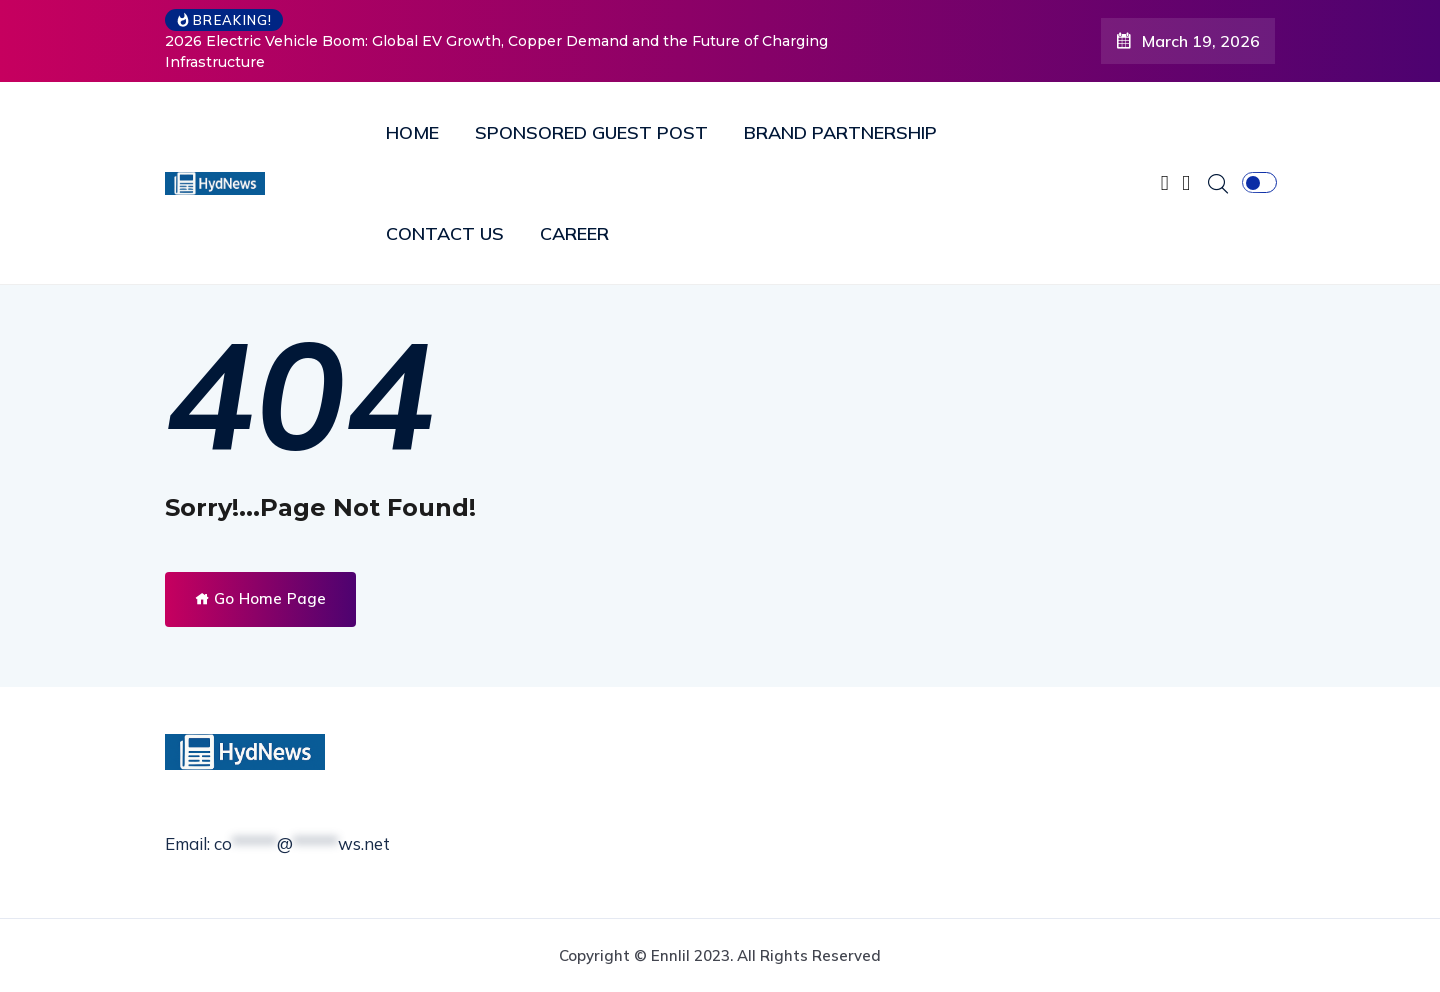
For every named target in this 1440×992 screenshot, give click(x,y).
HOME (412, 132)
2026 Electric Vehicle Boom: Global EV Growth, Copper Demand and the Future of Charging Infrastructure (496, 51)
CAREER (574, 233)
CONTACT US (445, 233)
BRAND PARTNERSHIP (840, 132)
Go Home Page (260, 598)
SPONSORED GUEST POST (591, 132)
